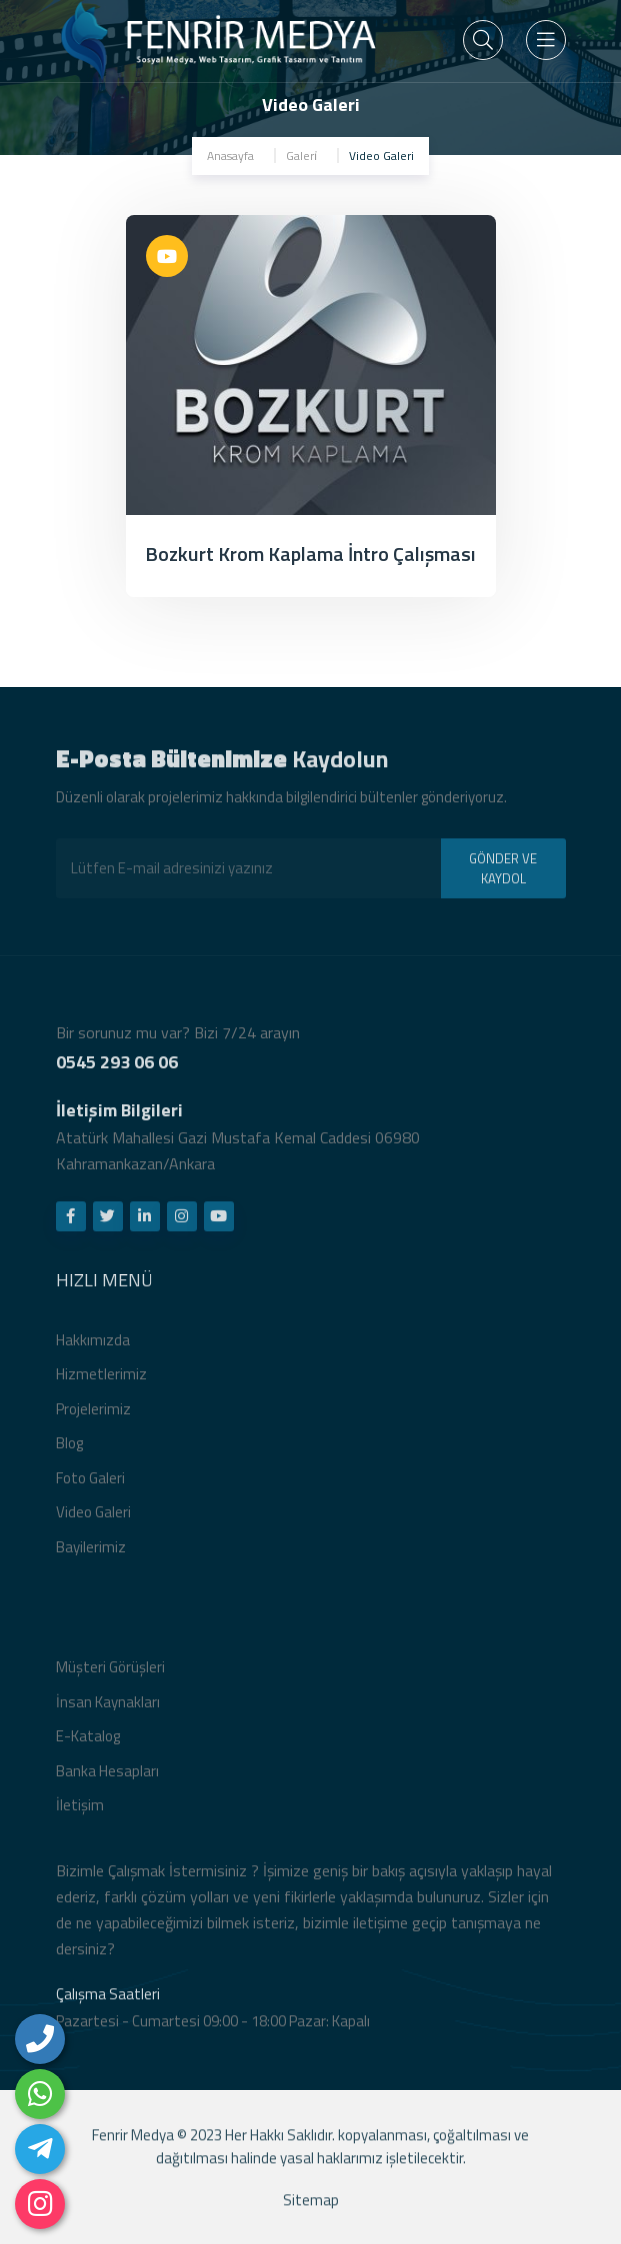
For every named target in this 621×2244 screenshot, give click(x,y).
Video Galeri (93, 1519)
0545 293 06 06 (117, 1068)
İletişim (80, 1812)
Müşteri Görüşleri (110, 1674)
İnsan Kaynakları (108, 1708)
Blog (69, 1450)
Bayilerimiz (91, 1553)
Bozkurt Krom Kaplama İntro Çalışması (310, 553)
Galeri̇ (301, 155)
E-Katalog (88, 1743)
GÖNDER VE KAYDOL (503, 875)
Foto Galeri (90, 1484)
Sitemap (311, 2206)
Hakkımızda (93, 1346)
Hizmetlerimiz (101, 1381)
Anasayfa (230, 155)
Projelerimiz (93, 1415)
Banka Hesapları (107, 1777)
